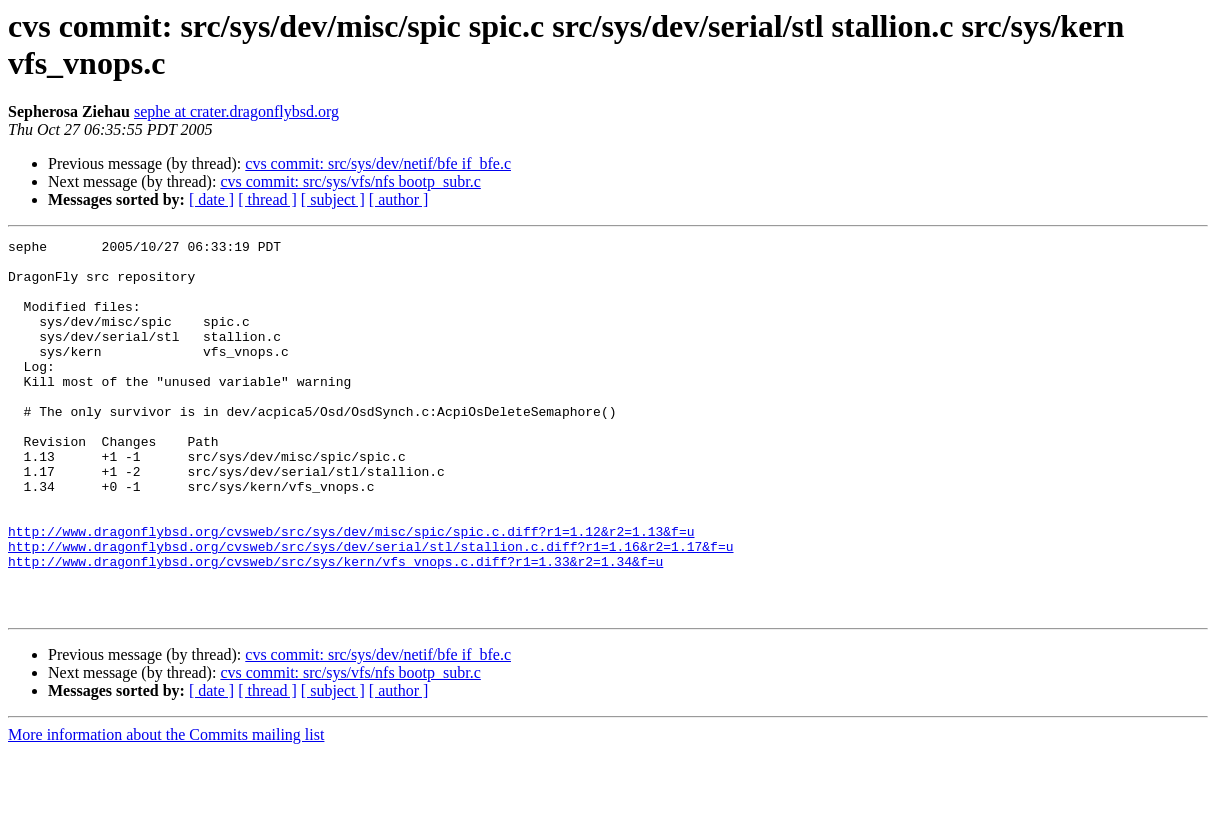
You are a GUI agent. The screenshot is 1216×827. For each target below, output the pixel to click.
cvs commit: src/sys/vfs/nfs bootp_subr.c (350, 181)
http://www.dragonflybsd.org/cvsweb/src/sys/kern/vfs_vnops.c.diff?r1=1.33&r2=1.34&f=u (335, 627)
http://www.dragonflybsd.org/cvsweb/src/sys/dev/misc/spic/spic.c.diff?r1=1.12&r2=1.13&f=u (351, 591)
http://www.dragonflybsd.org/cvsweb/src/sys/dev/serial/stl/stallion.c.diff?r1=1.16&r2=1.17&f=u (370, 609)
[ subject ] (333, 199)
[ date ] (211, 199)
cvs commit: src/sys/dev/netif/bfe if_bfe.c (378, 163)
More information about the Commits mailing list (166, 809)
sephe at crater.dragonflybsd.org (236, 111)
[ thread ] (267, 199)
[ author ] (399, 199)
